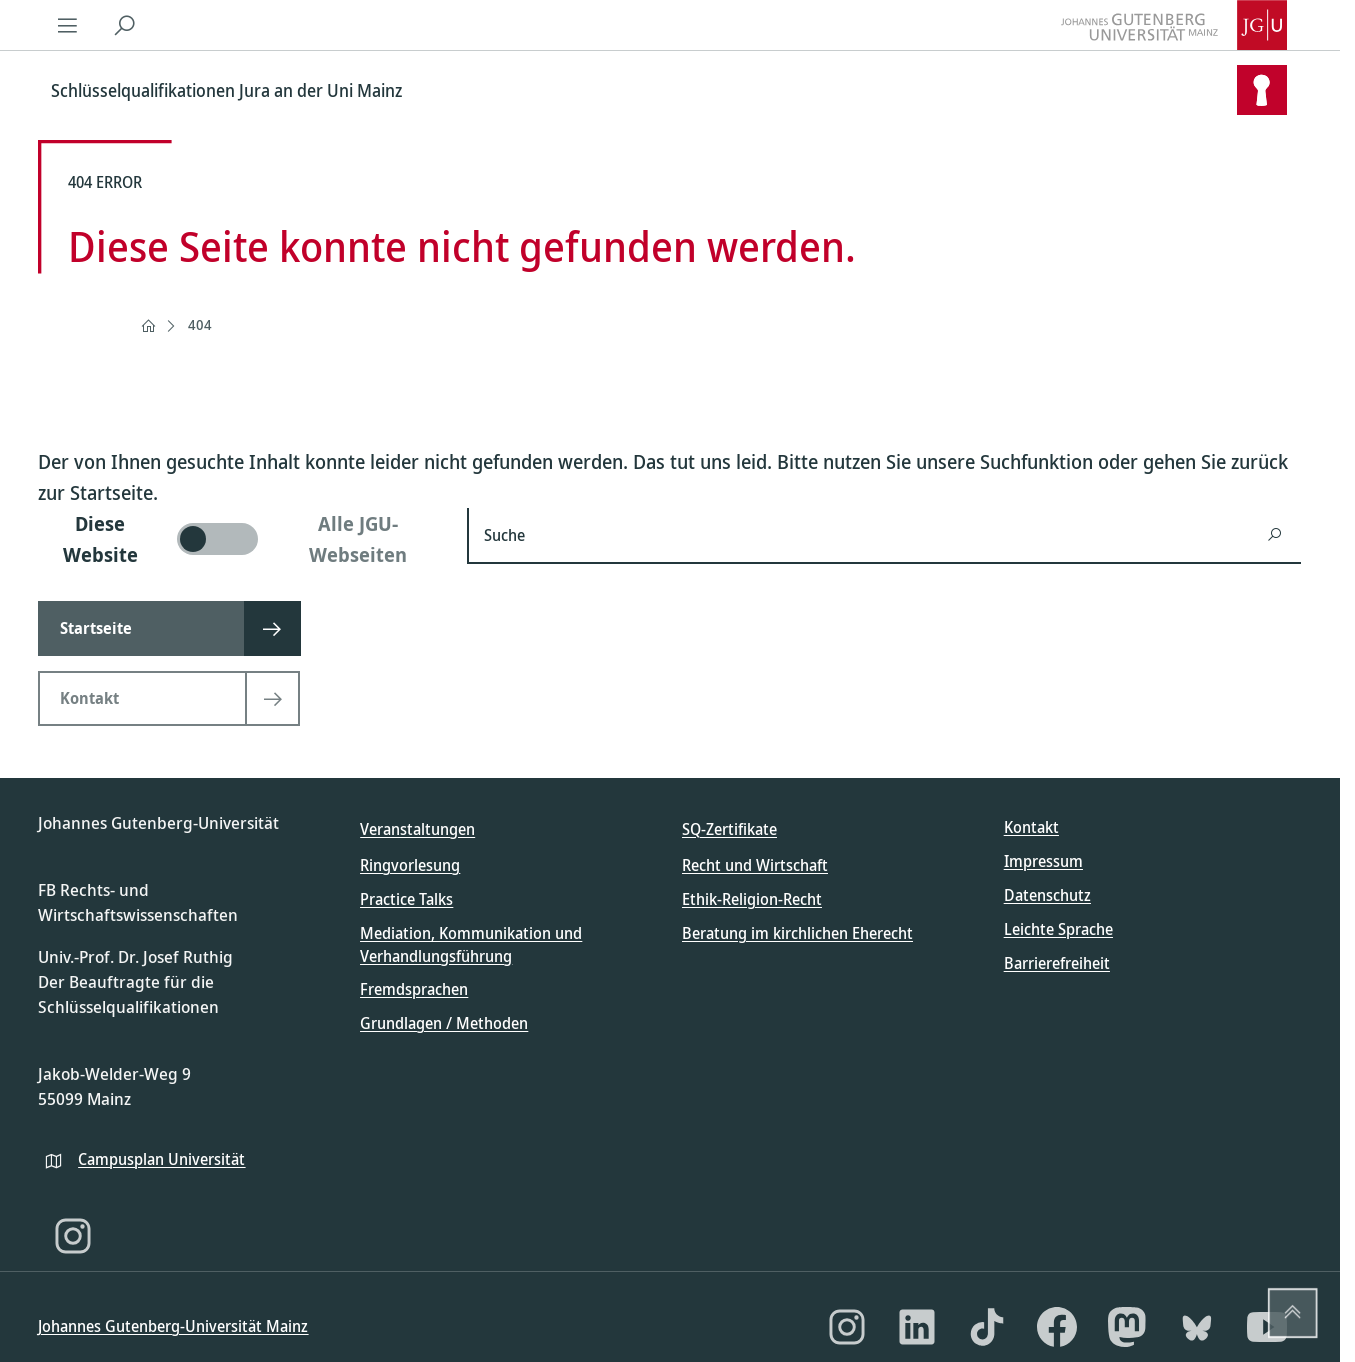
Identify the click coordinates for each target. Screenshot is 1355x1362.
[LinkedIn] (917, 1327)
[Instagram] (73, 1236)
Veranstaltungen (417, 829)
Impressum (1043, 861)
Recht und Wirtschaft (755, 865)
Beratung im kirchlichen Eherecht (797, 933)
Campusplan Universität (161, 1159)
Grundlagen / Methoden (444, 1023)
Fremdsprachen (414, 989)
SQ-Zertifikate (729, 829)
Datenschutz (1047, 895)
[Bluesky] (1197, 1327)
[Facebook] (1057, 1327)
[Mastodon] (1127, 1327)
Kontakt (1031, 827)
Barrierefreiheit (1057, 963)
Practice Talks (406, 899)
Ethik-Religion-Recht (752, 899)
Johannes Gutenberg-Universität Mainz (173, 1326)
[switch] (240, 539)
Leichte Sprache (1058, 929)
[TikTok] (987, 1327)
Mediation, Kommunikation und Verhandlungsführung (471, 944)
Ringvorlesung (410, 865)
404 (200, 324)
